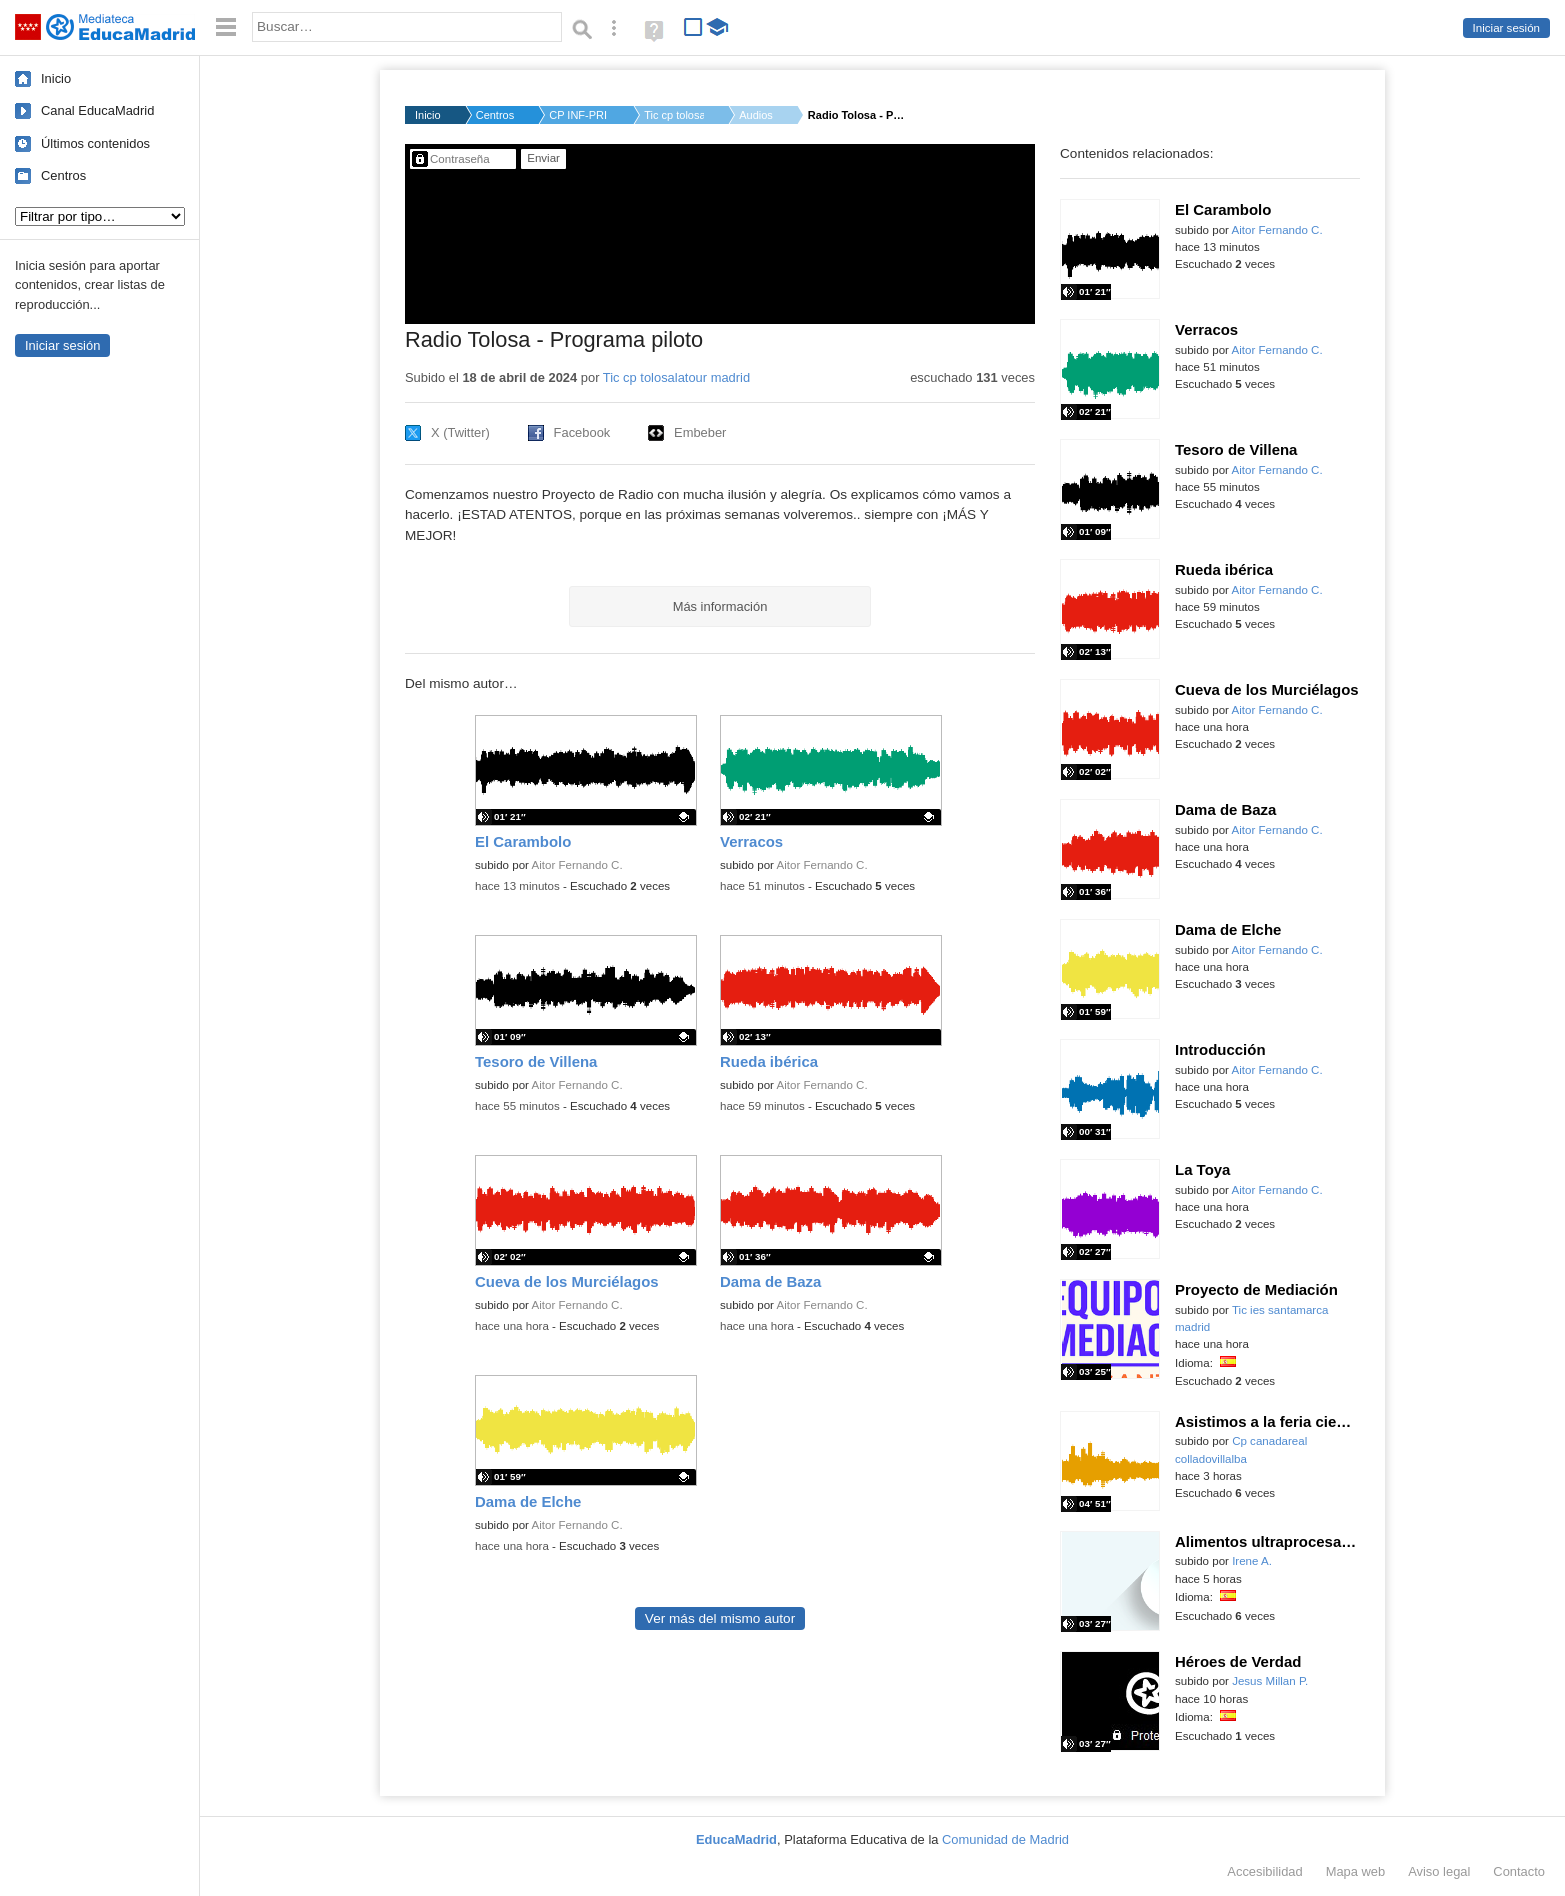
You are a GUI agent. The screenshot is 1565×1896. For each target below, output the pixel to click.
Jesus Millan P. (1270, 1681)
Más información (720, 606)
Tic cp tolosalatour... (674, 115)
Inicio (56, 78)
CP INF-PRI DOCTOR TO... (579, 115)
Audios (756, 115)
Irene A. (1252, 1561)
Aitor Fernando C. (577, 865)
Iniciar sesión (1506, 28)
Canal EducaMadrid (97, 110)
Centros (63, 175)
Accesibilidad (1264, 1871)
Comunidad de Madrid (1005, 1839)
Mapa (1356, 1871)
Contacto (1519, 1871)
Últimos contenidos (95, 143)
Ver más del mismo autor (720, 1618)
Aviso (1439, 1871)
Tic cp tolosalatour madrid (676, 377)
